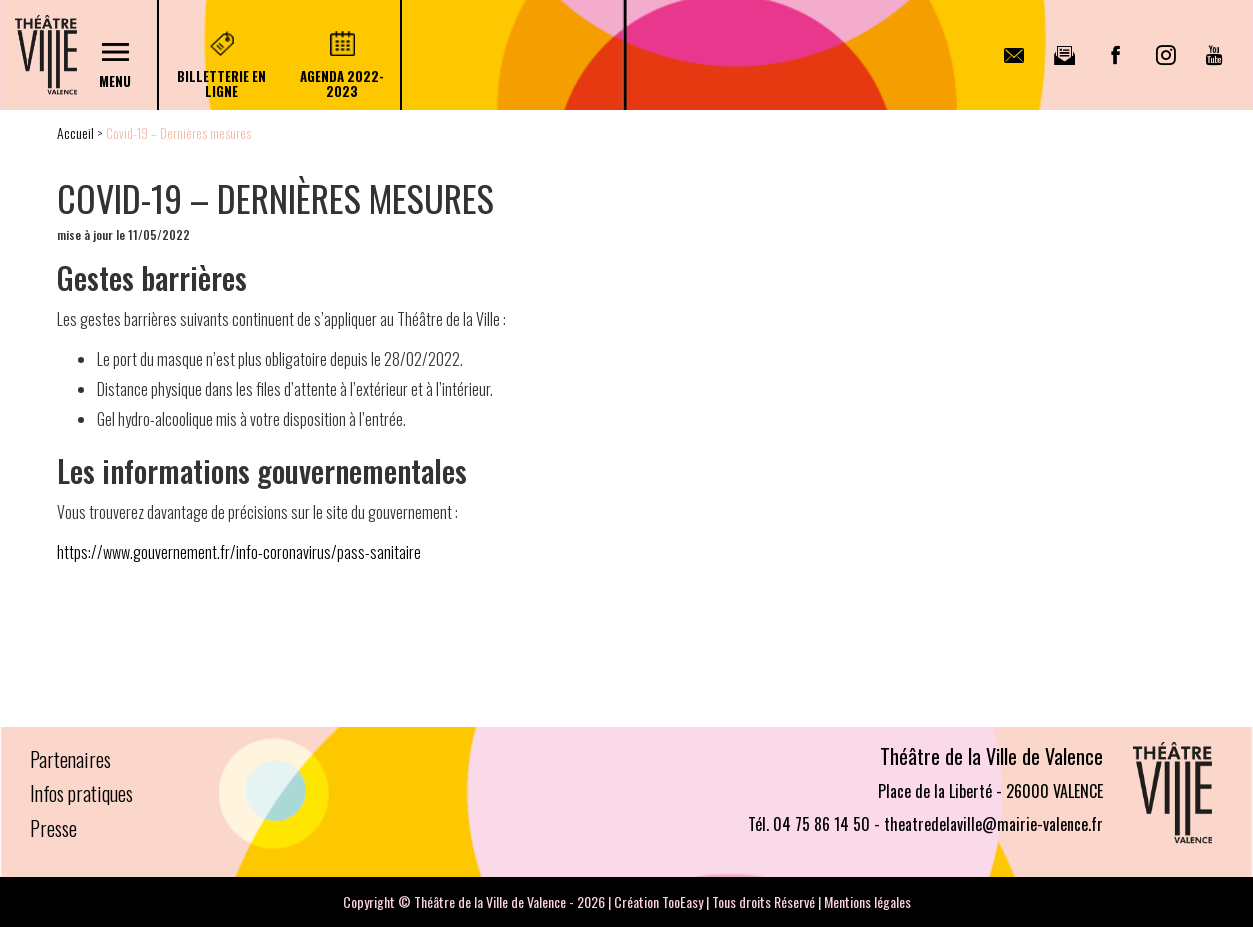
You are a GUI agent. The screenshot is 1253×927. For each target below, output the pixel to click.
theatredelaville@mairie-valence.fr (993, 824)
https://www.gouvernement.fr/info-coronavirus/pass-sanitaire (239, 552)
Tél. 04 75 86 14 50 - (814, 824)
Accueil (75, 132)
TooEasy (682, 901)
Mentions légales (867, 901)
